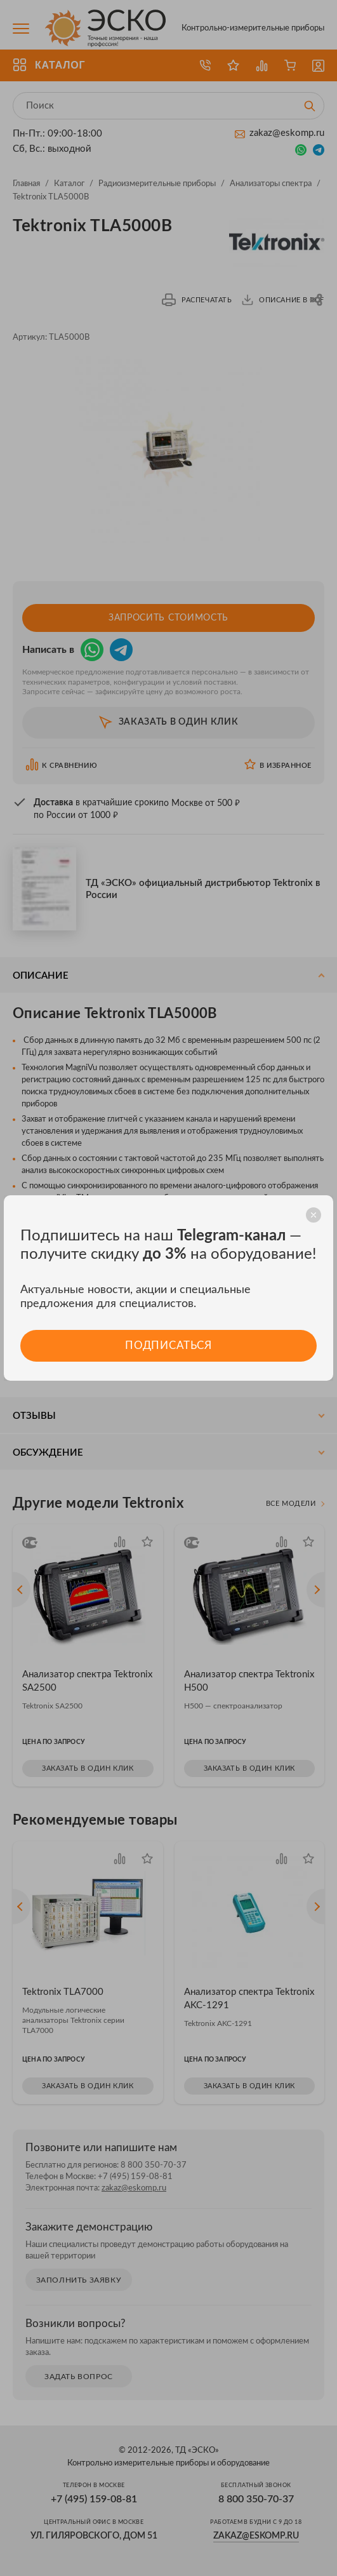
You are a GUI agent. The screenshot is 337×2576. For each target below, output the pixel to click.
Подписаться (168, 1345)
